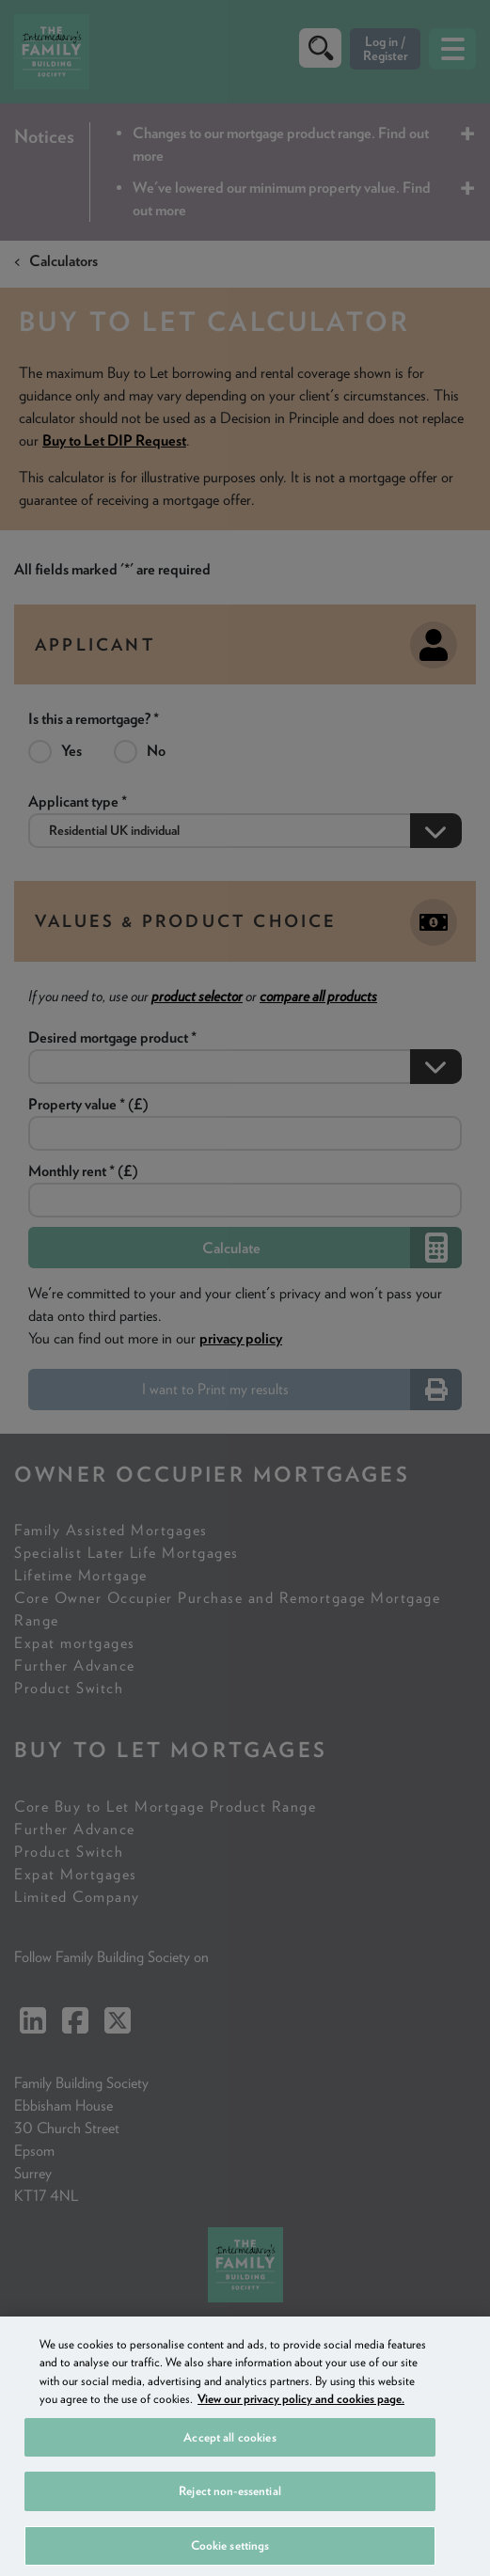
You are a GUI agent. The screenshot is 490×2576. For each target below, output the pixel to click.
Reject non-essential (230, 2530)
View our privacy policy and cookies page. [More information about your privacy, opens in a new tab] (301, 2438)
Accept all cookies (229, 2477)
